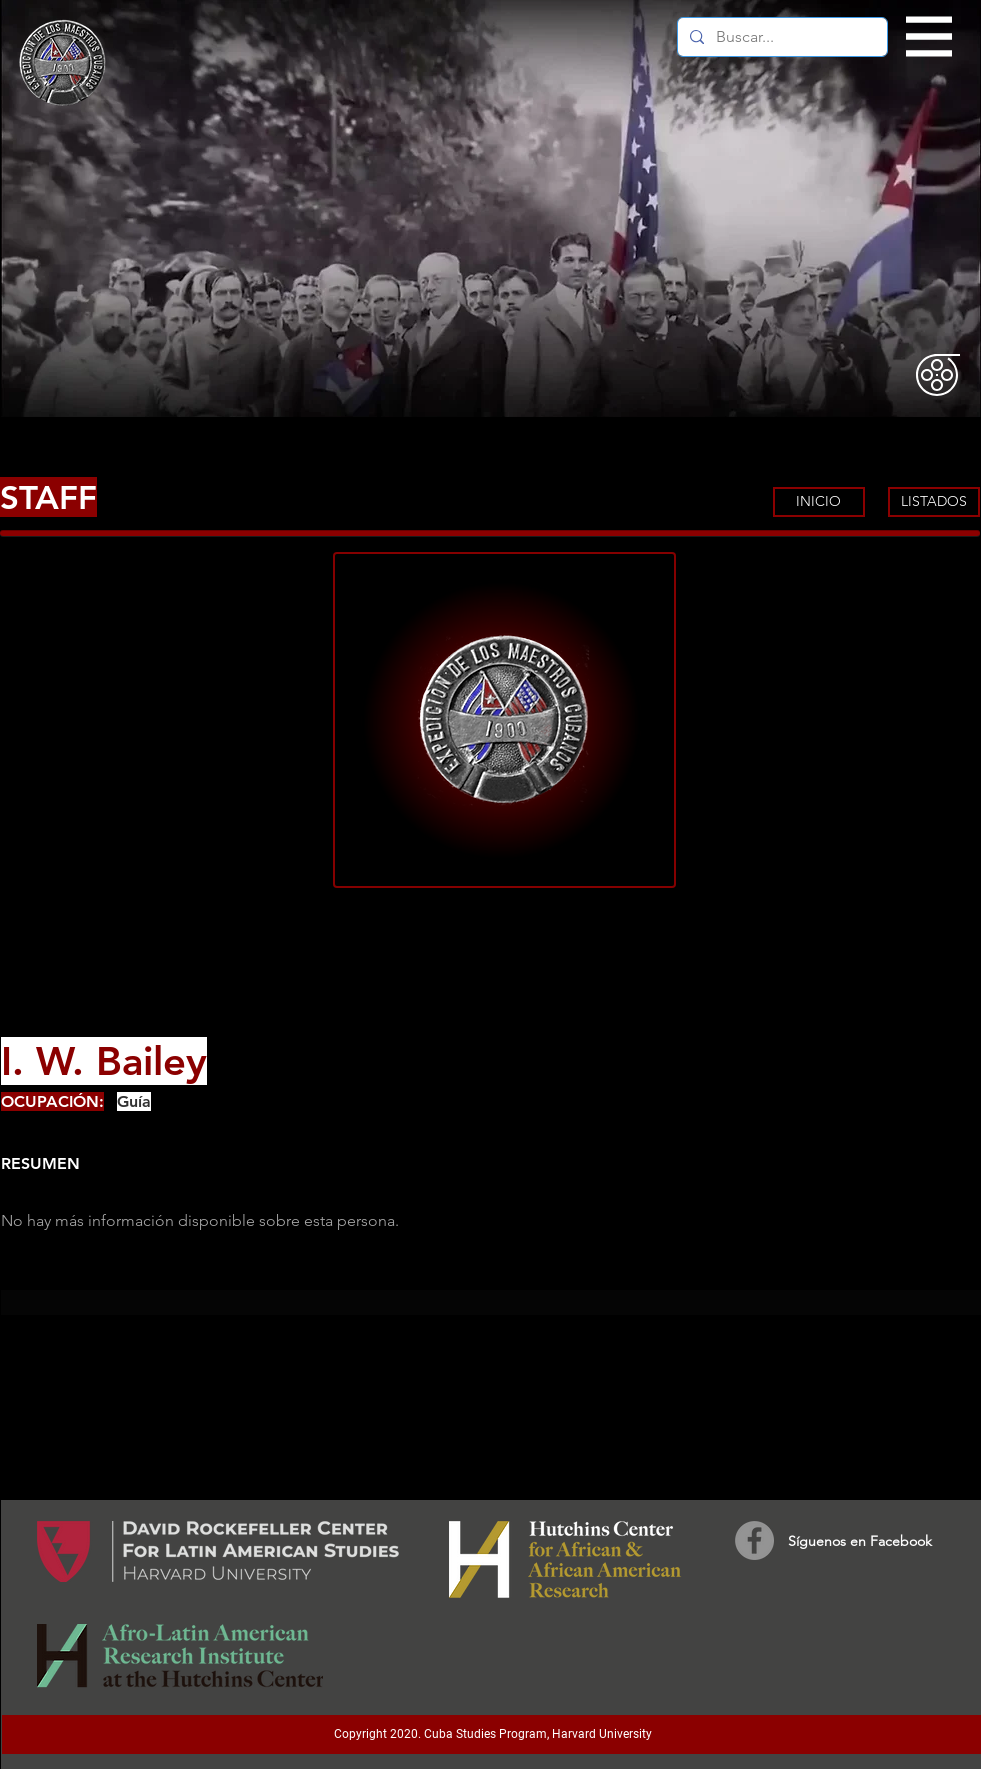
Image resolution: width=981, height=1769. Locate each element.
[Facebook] (754, 1540)
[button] (929, 37)
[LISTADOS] (934, 502)
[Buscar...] (780, 37)
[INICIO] (819, 502)
